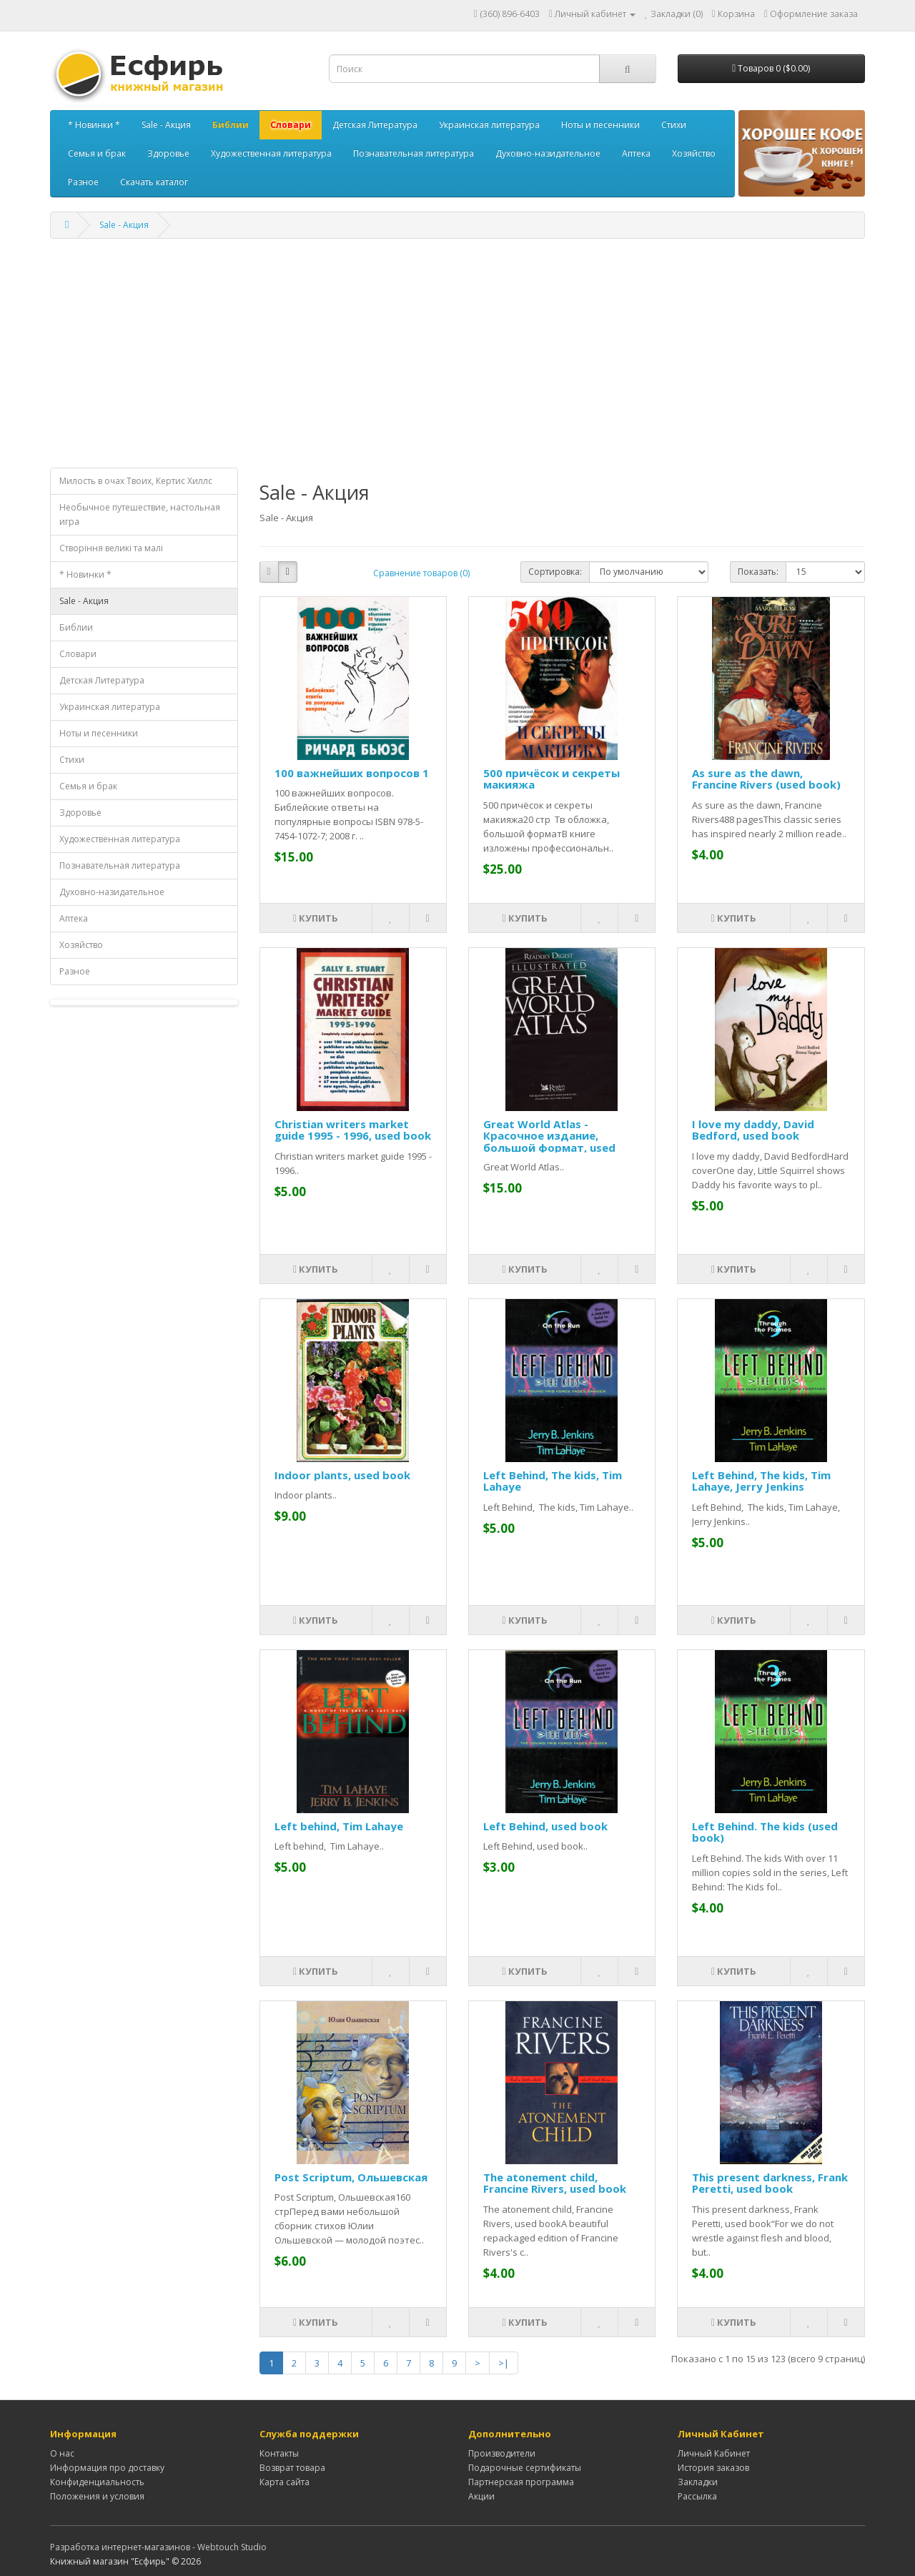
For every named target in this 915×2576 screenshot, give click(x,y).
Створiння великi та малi (111, 548)
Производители (501, 2453)
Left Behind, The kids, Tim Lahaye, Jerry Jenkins (761, 1481)
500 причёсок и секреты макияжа (551, 779)
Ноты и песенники (600, 125)
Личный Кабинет (714, 2453)
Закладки (698, 2482)
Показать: (758, 572)
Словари (290, 125)
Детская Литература (374, 125)
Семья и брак (97, 153)
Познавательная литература (413, 153)
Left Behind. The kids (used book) (765, 1832)
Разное (83, 182)
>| (503, 2363)
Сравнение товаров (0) (421, 573)
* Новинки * (94, 125)
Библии (230, 125)
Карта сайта (284, 2482)
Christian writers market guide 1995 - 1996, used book (352, 1130)
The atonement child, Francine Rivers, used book (554, 2183)
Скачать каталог (154, 182)
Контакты (279, 2453)
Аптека (636, 153)
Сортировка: (555, 572)
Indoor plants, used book (342, 1475)
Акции (481, 2496)
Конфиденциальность (97, 2482)
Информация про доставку (107, 2468)
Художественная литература (271, 153)
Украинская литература (489, 125)
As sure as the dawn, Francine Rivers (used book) (766, 779)
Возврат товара (292, 2468)
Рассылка (697, 2496)
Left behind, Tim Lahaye (338, 1826)
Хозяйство (694, 153)
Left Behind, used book (545, 1826)
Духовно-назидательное (547, 153)
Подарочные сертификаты (524, 2468)
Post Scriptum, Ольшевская (350, 2177)
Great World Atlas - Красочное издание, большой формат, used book (549, 1142)
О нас (62, 2453)
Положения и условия (97, 2496)
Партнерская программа (521, 2482)
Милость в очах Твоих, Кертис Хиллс (135, 481)
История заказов (713, 2468)
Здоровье (168, 153)
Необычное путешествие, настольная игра (139, 514)
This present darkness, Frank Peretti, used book (770, 2183)
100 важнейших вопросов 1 (351, 773)
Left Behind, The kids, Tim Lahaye (552, 1481)
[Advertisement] (457, 353)
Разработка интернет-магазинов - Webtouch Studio (158, 2547)
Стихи (673, 125)
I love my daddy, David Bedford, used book (753, 1130)
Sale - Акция (166, 125)
